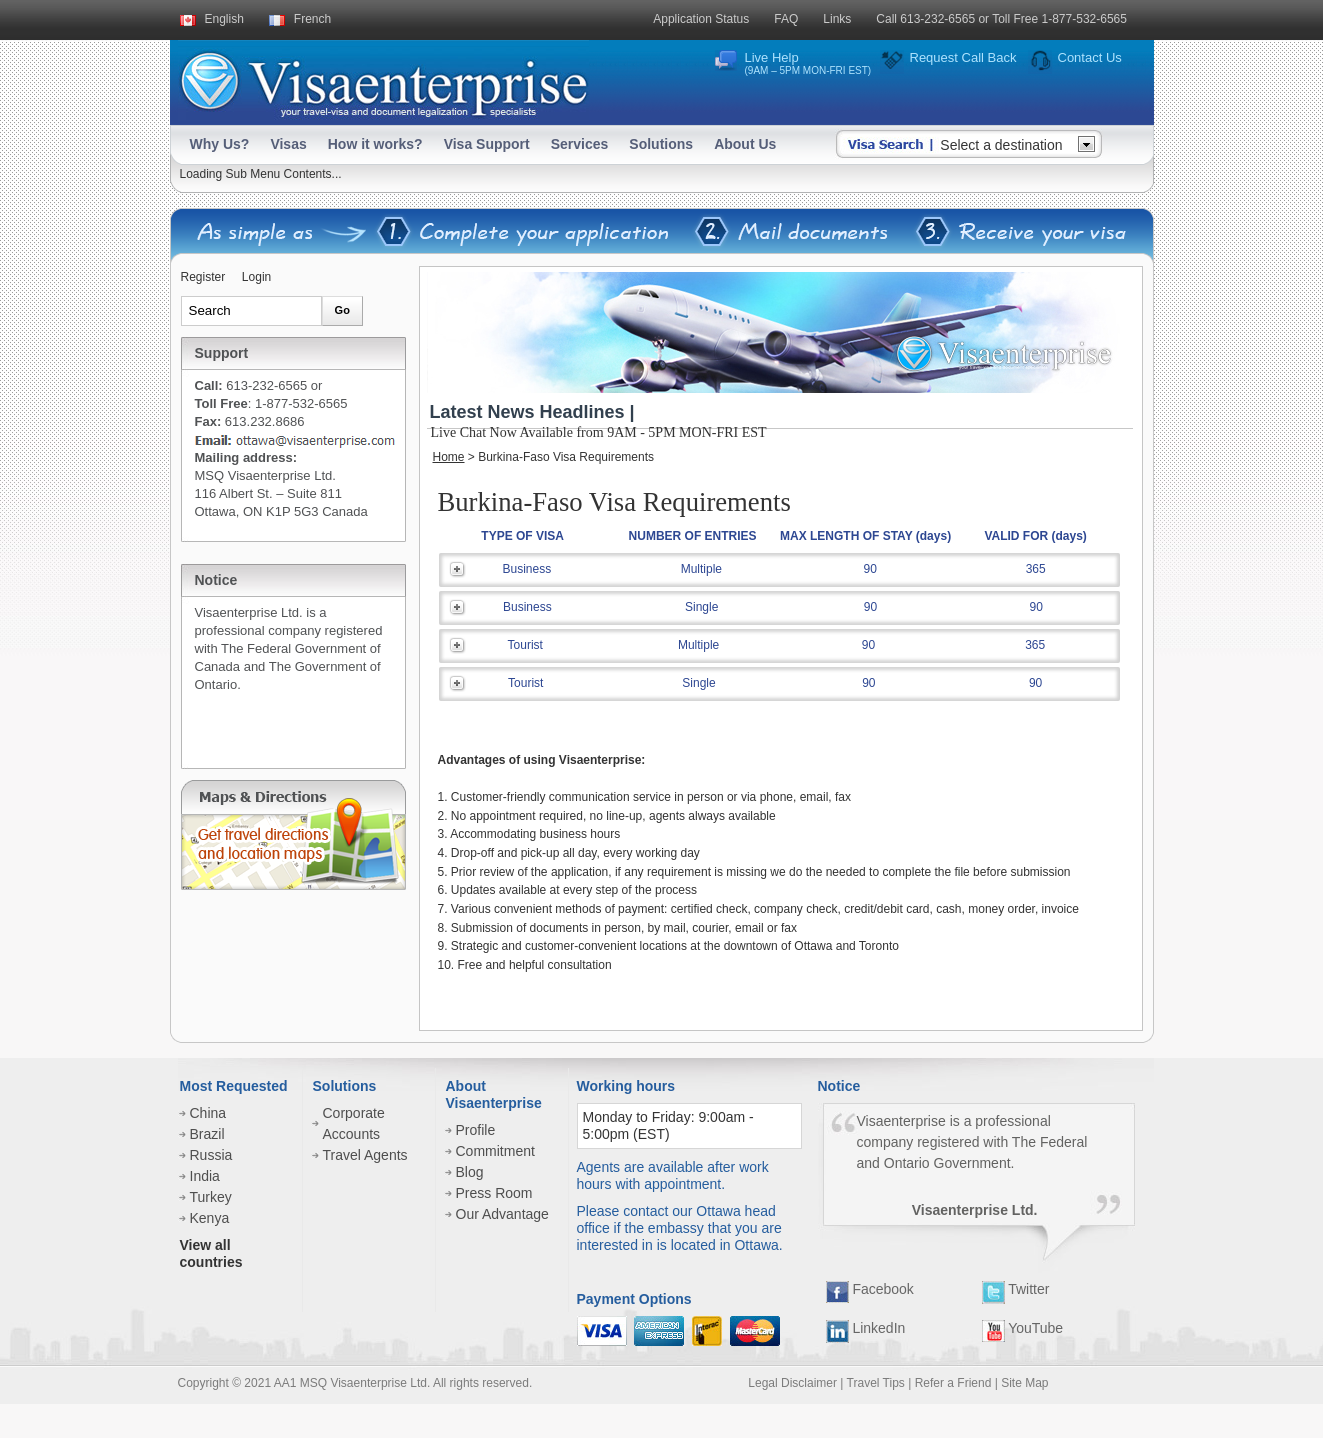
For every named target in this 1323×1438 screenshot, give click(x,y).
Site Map (1024, 1383)
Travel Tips (876, 1383)
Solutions (661, 144)
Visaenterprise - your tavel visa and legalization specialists (383, 80)
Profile (476, 1130)
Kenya (210, 1218)
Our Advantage (502, 1214)
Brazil (207, 1134)
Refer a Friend (953, 1383)
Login (256, 277)
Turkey (211, 1197)
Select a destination (1001, 145)
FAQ (786, 19)
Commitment (495, 1151)
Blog (470, 1172)
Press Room (494, 1193)
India (205, 1176)
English (224, 19)
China (208, 1113)
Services (580, 144)
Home (449, 457)
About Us (745, 144)
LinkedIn (866, 1328)
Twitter (1016, 1289)
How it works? (375, 144)
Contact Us (1090, 57)
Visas (288, 144)
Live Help (808, 63)
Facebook (870, 1289)
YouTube (1023, 1328)
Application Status (701, 19)
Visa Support (487, 144)
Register (203, 277)
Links (837, 19)
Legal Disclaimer (792, 1383)
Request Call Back (963, 57)
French (312, 19)
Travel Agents (365, 1155)
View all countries (211, 1253)
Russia (211, 1155)
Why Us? (220, 144)
